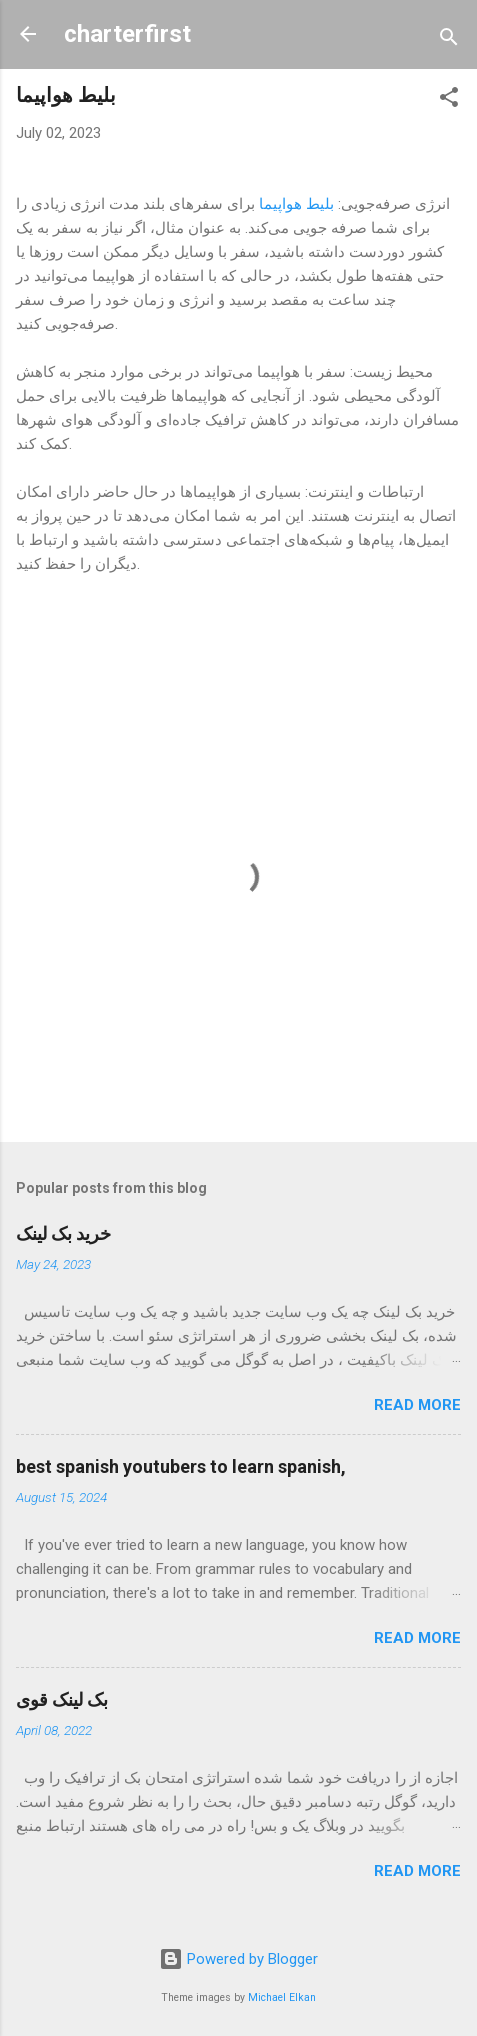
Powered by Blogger (238, 1959)
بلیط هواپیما (296, 204)
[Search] (449, 40)
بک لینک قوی (62, 1699)
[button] (449, 100)
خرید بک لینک (63, 1233)
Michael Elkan (282, 1997)
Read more (417, 1405)
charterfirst (127, 34)
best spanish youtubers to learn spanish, (181, 1466)
